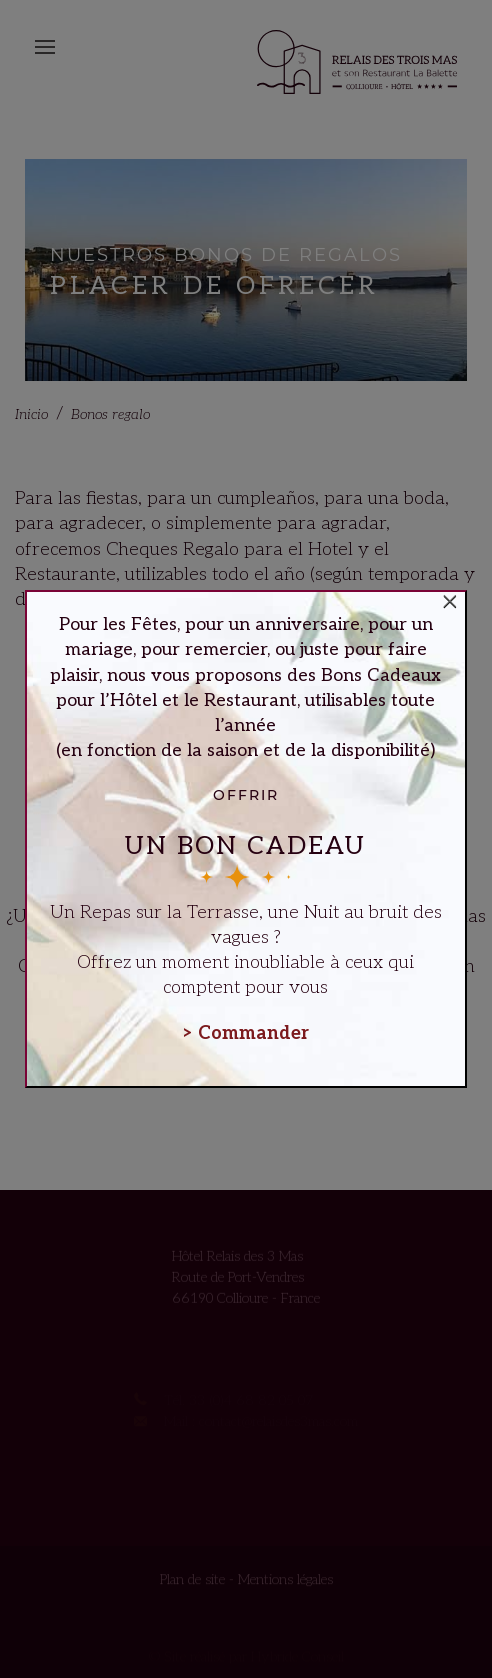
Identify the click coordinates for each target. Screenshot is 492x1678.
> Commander (246, 1033)
